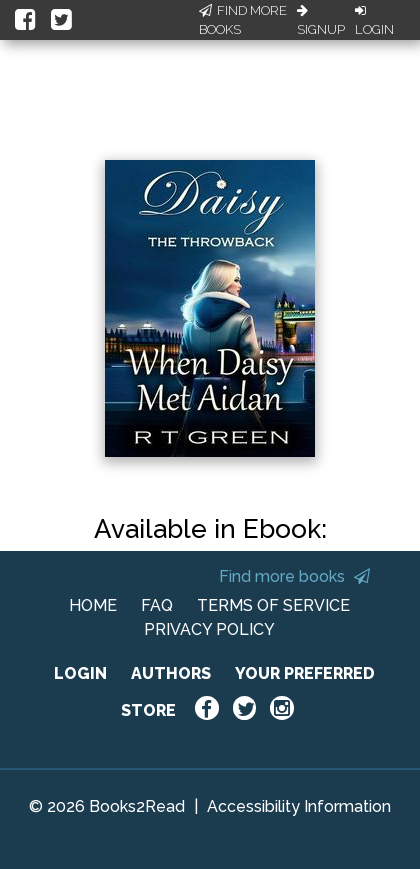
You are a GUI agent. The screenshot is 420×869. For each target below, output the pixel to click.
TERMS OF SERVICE (273, 605)
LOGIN (80, 673)
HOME (93, 605)
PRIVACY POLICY (209, 629)
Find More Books (243, 20)
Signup (321, 21)
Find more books (294, 576)
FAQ (157, 605)
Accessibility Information (299, 806)
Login (374, 21)
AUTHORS (171, 673)
